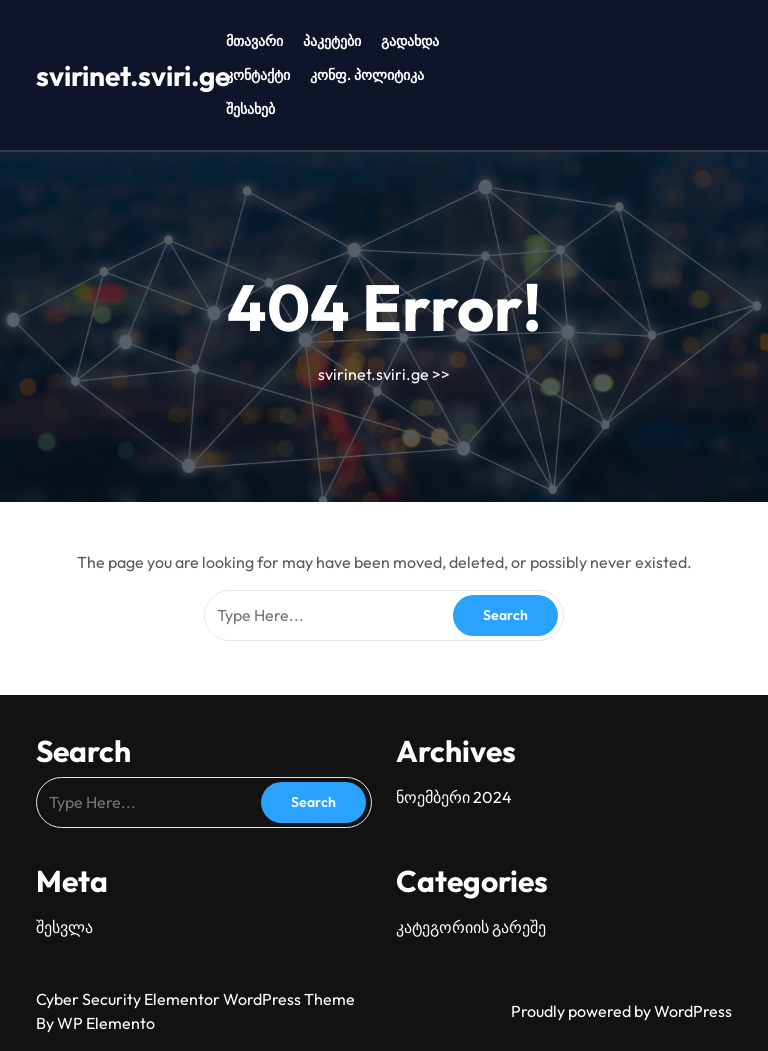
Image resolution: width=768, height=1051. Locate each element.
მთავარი (254, 41)
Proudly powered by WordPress (621, 1011)
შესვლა (64, 927)
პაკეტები (332, 41)
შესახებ (250, 109)
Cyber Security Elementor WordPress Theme (195, 999)
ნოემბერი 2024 (454, 797)
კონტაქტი (258, 75)
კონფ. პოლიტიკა (367, 75)
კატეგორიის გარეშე (471, 927)
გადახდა (410, 41)
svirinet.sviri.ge (133, 75)
